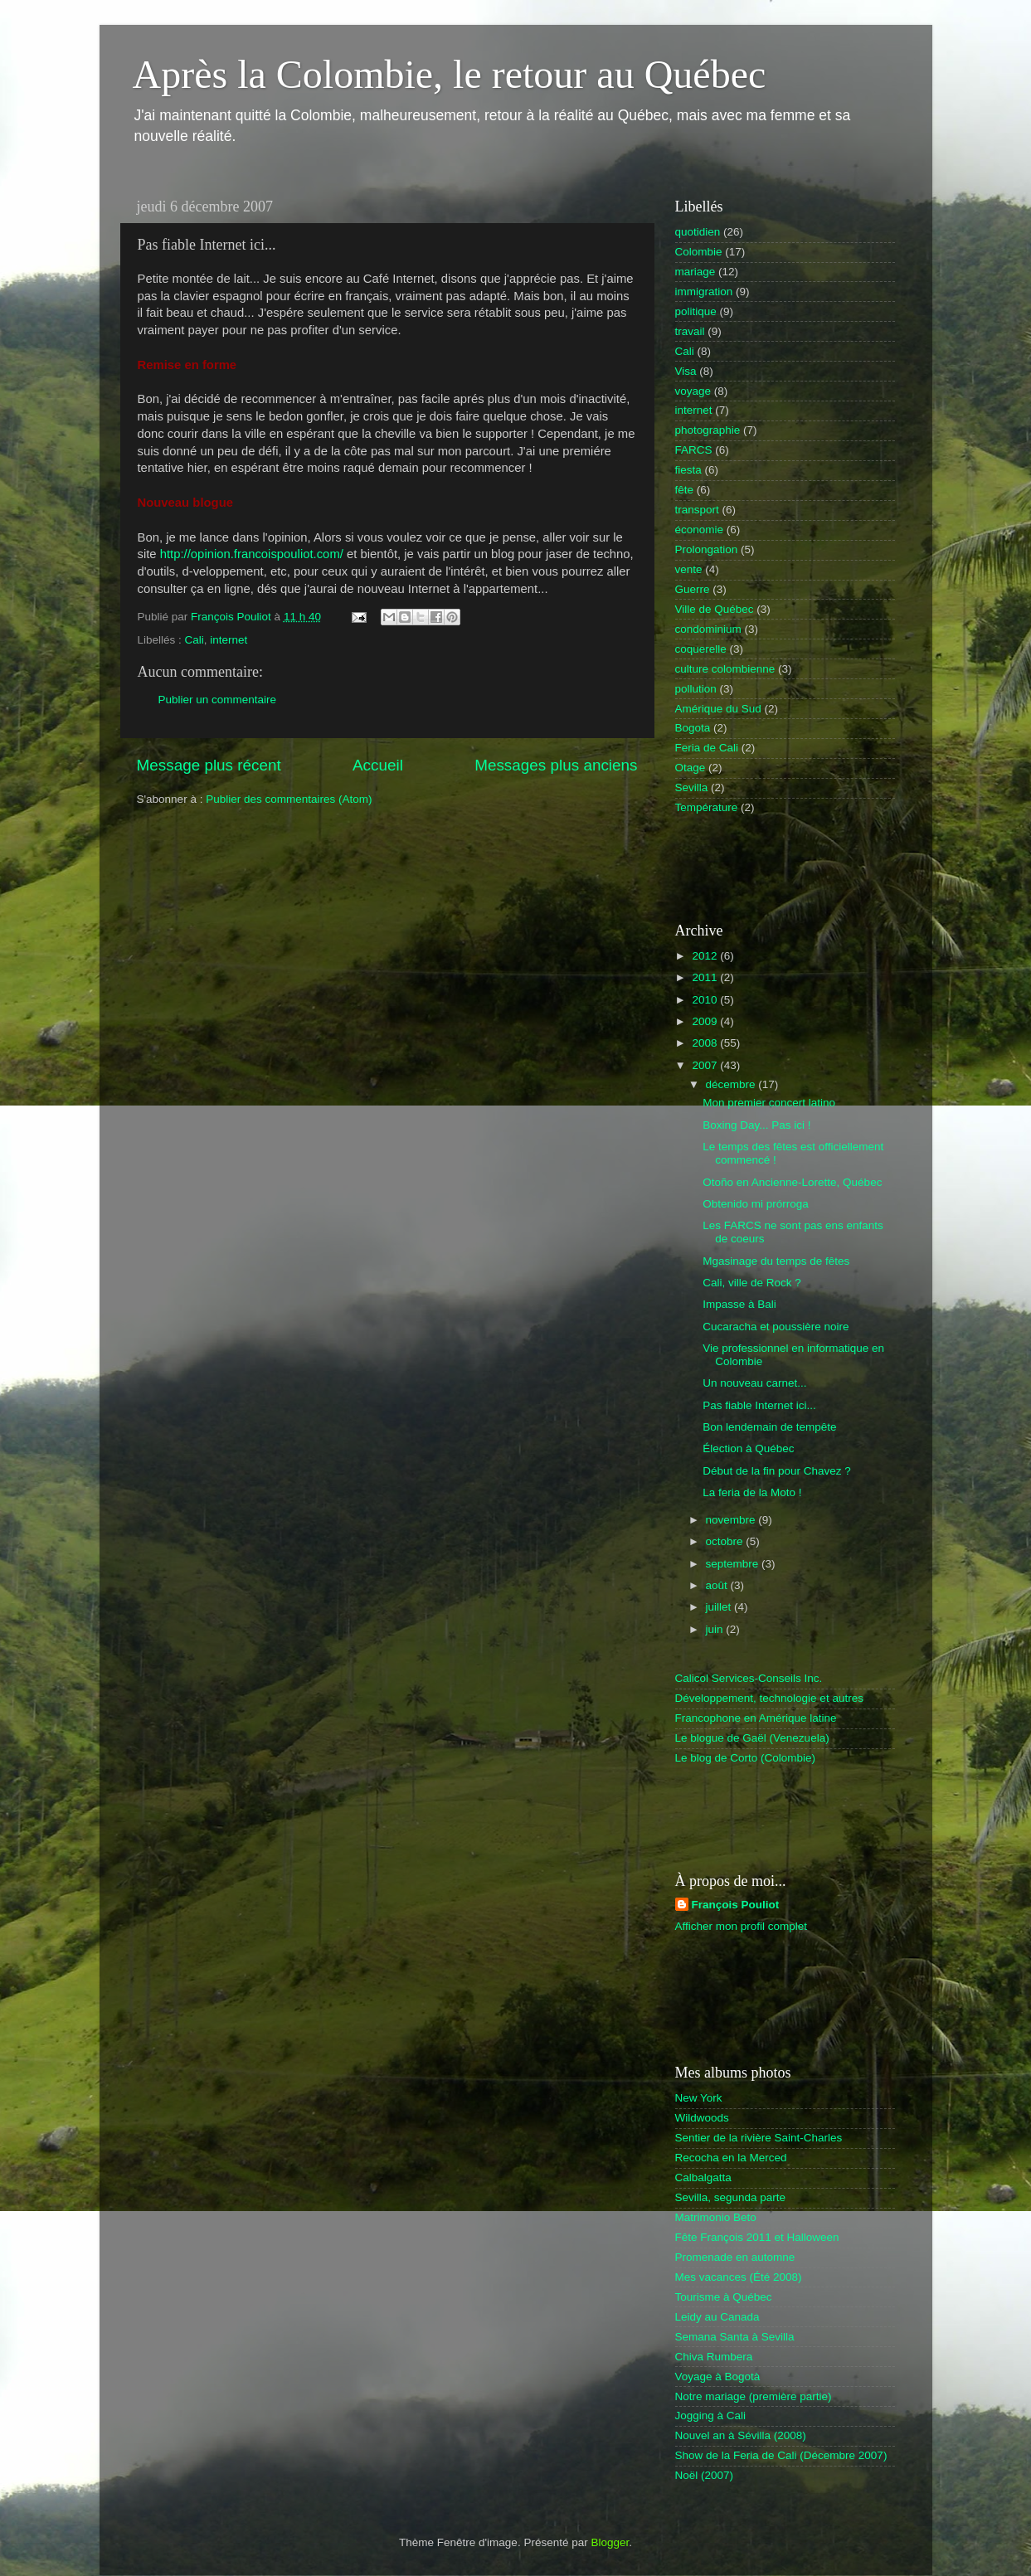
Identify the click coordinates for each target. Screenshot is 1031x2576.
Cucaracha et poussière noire (776, 1326)
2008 (706, 1043)
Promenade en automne (735, 2257)
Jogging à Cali (711, 2415)
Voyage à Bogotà (718, 2376)
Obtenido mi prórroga (756, 1204)
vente (689, 569)
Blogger (610, 2542)
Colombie (698, 251)
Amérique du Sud (718, 708)
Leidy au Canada (717, 2317)
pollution (696, 689)
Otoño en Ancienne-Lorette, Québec (792, 1182)
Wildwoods (702, 2118)
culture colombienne (725, 669)
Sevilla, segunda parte (730, 2197)
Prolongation (706, 549)
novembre (732, 1520)
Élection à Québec (748, 1448)
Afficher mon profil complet (741, 1926)
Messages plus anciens (555, 765)
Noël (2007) (704, 2475)
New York (698, 2098)
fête (684, 490)
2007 (706, 1065)
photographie (708, 430)
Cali (194, 640)
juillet (720, 1607)
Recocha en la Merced (731, 2157)
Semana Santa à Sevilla (735, 2337)
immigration (704, 291)
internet (228, 640)
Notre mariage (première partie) (753, 2396)
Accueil (378, 765)
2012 (706, 956)
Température (706, 807)
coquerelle (701, 649)
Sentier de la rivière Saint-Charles (759, 2137)
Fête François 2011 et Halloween (757, 2237)
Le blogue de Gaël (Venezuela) (752, 1738)
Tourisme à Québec (723, 2297)
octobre (726, 1541)
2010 (706, 1000)
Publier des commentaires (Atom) (289, 799)
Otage (690, 767)
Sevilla (691, 787)
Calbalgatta (703, 2177)
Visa (686, 371)
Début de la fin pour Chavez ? (777, 1471)
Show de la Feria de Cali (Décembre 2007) (781, 2455)
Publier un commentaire (217, 699)
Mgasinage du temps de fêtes (776, 1261)
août (718, 1585)
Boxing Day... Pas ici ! (756, 1125)
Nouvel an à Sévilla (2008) (740, 2435)
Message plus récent (209, 765)
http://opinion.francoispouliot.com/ (251, 554)
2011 (706, 977)
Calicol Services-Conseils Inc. (749, 1678)
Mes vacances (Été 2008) (738, 2277)
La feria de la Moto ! (752, 1492)
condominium (708, 629)
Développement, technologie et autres (769, 1698)
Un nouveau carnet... (754, 1383)
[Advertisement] (772, 867)
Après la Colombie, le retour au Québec (449, 74)
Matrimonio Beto (715, 2217)
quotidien (698, 232)
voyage (693, 391)
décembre (732, 1084)
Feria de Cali (707, 747)
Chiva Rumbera (714, 2356)
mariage (695, 271)
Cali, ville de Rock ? (752, 1282)
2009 (706, 1021)
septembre (734, 1564)
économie (699, 529)
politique (696, 311)
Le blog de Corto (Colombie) (745, 1758)
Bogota (693, 728)
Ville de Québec (714, 609)
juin (716, 1629)
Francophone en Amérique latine (756, 1718)
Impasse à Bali (739, 1304)
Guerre (692, 589)
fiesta (688, 470)
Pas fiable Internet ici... (759, 1405)
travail (690, 331)
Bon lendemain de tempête (769, 1427)
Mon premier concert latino (769, 1102)
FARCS (693, 450)
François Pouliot (736, 1904)
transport (697, 509)
